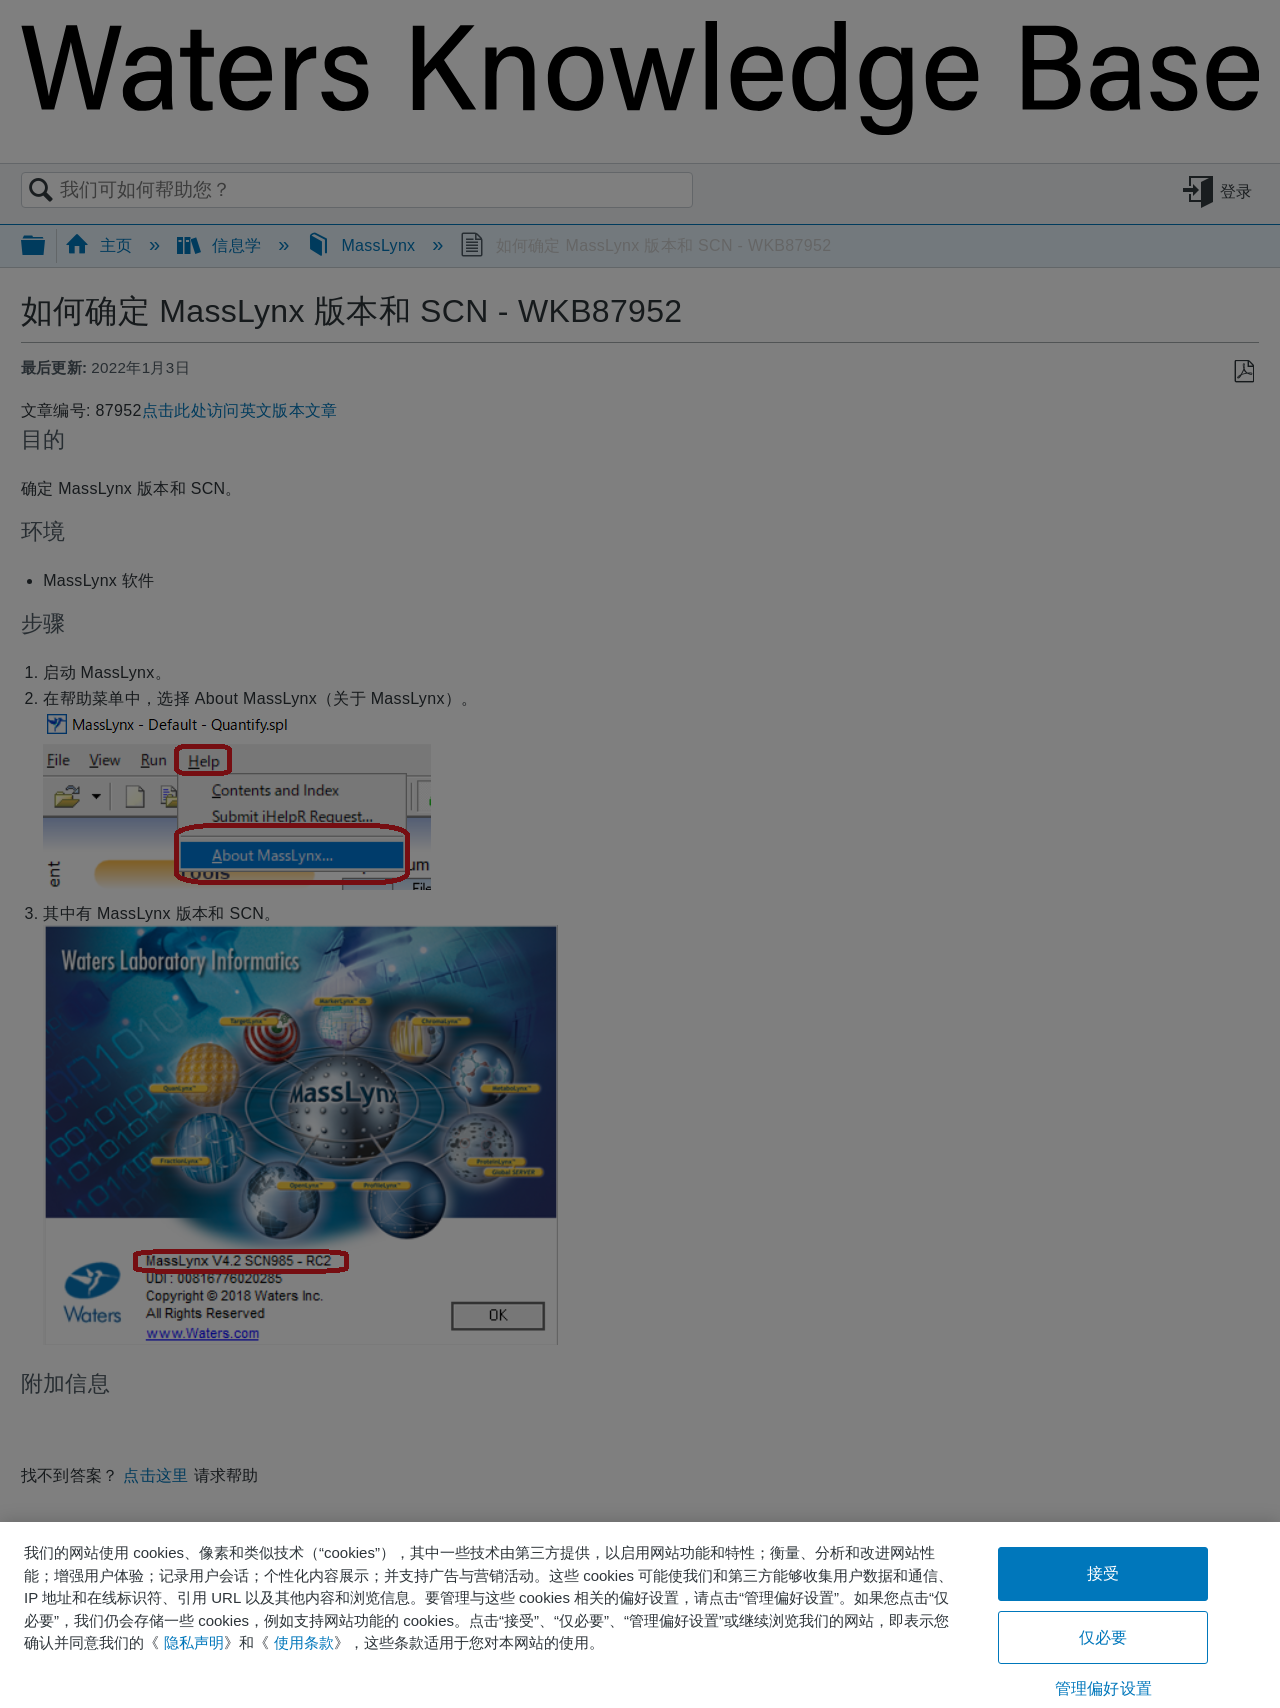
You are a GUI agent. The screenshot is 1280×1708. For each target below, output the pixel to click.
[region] (640, 1615)
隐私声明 (194, 1642)
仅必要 (1103, 1637)
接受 (1103, 1573)
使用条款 (304, 1642)
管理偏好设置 (1103, 1688)
